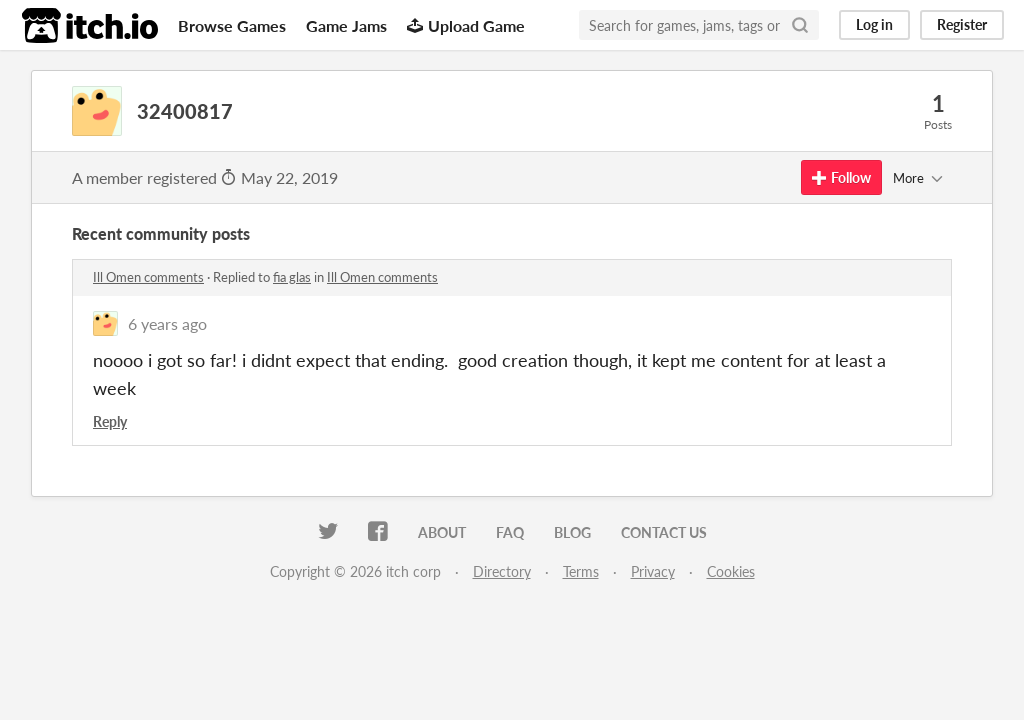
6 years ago (167, 323)
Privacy (653, 571)
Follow (841, 177)
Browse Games (232, 25)
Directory (502, 571)
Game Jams (346, 25)
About (442, 532)
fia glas (292, 277)
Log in (874, 24)
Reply (110, 421)
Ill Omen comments (148, 277)
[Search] (800, 25)
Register (962, 24)
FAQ (510, 532)
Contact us (664, 532)
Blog (572, 532)
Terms (581, 571)
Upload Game (466, 25)
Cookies (731, 571)
